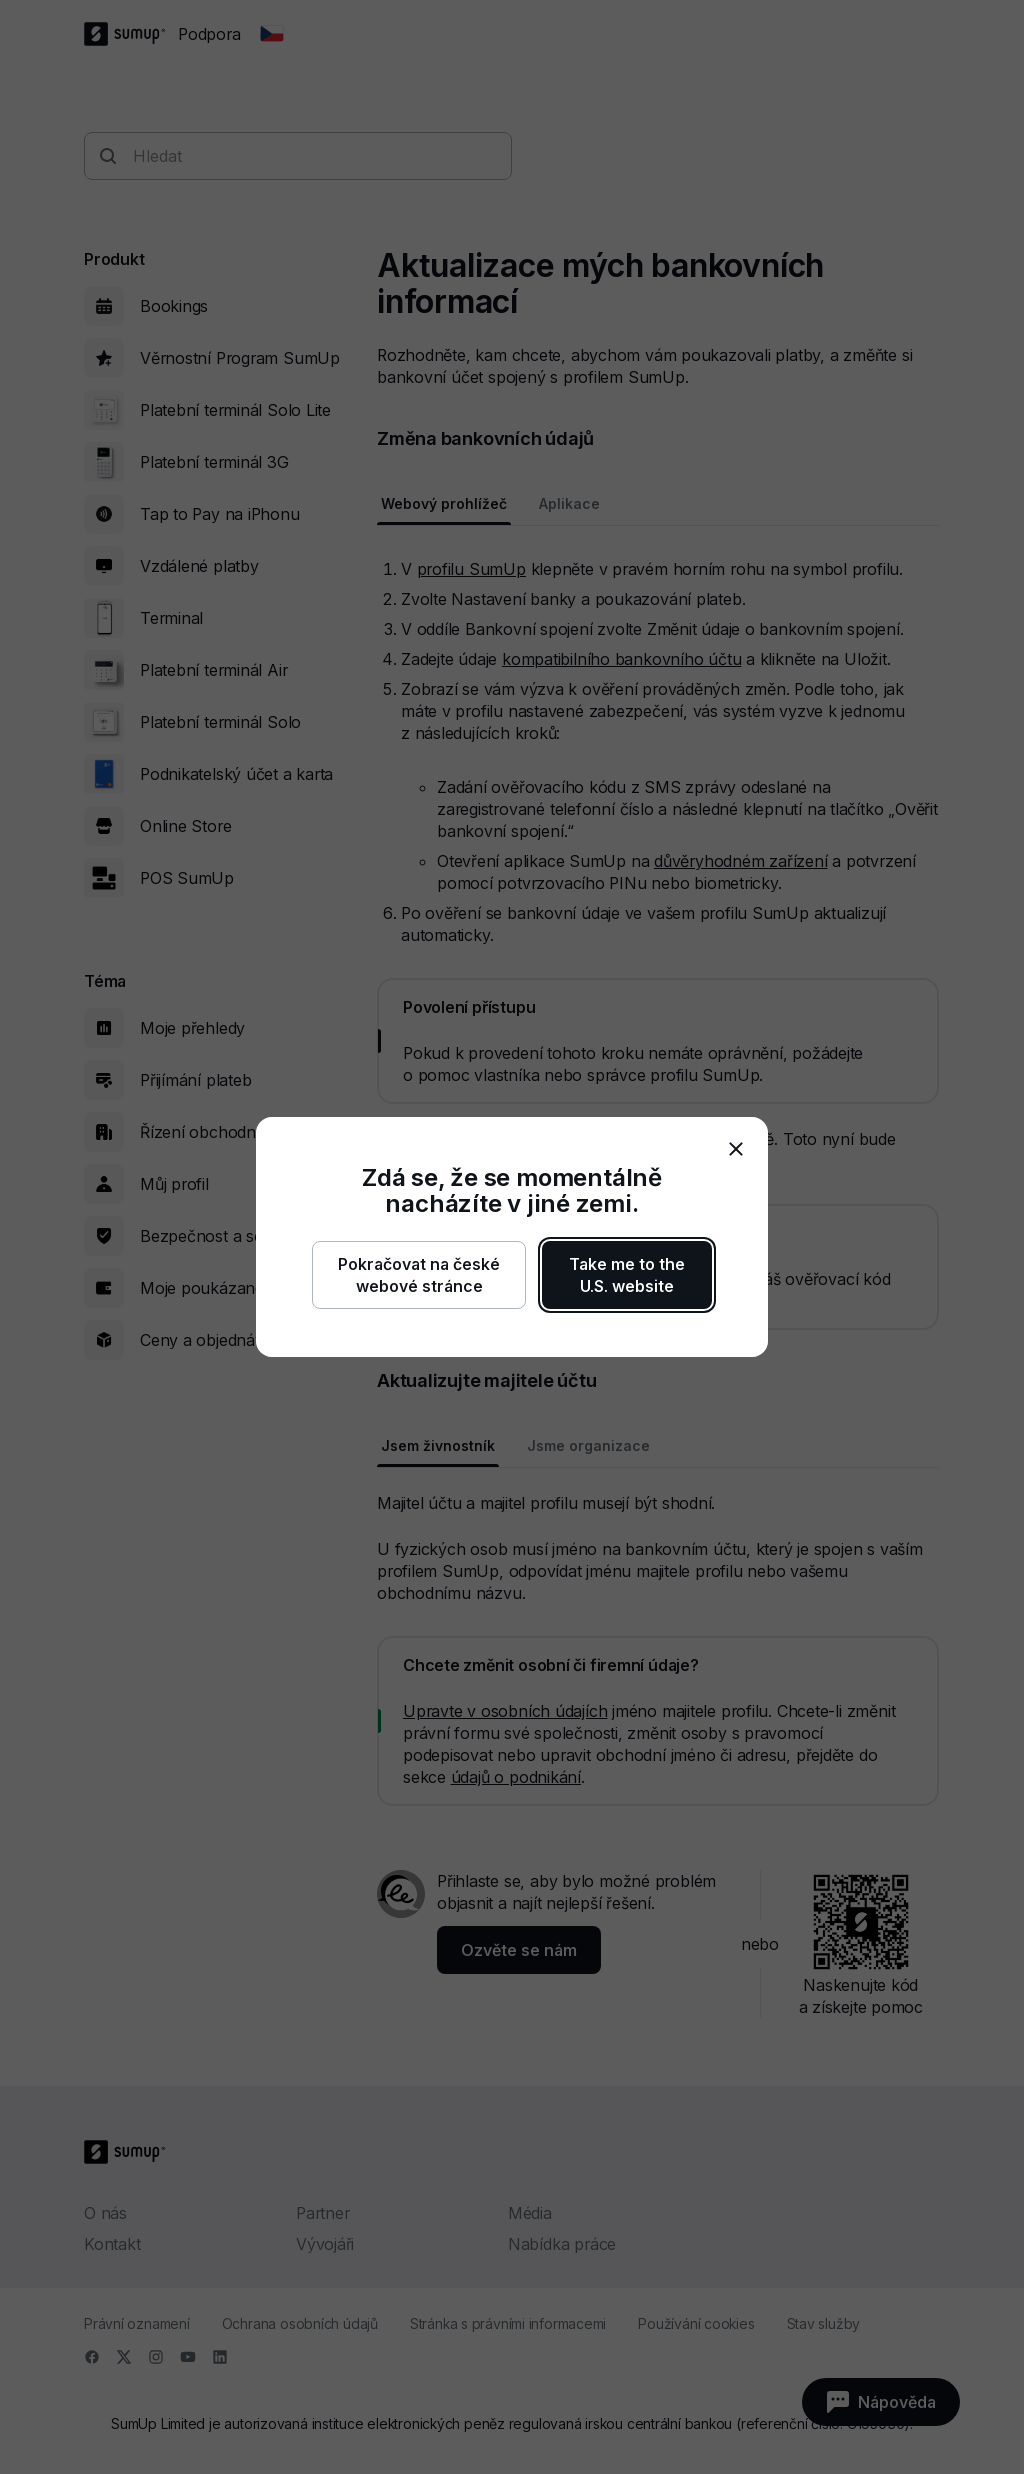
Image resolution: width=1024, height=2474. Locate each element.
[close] (736, 1149)
